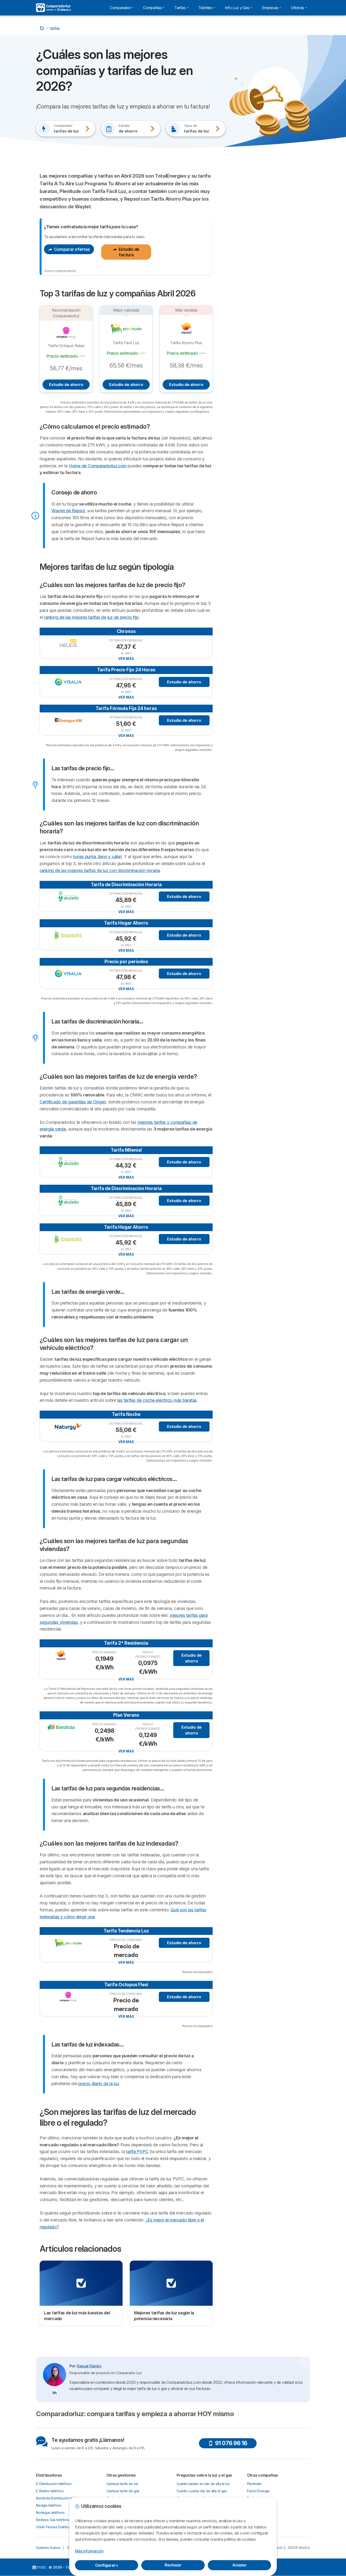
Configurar (106, 2565)
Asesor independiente (60, 271)
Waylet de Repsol (68, 510)
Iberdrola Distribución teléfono (59, 2498)
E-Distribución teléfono (53, 2484)
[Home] (42, 28)
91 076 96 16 (227, 2443)
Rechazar (173, 2565)
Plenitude (254, 2484)
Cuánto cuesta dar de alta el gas (202, 2491)
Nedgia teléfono (49, 2505)
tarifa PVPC (137, 2151)
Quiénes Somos (48, 2548)
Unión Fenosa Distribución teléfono (63, 2527)
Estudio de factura (126, 252)
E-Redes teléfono (50, 2491)
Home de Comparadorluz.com (98, 465)
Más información (89, 2551)
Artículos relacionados (244, 201)
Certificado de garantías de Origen (73, 1101)
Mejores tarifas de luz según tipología (257, 178)
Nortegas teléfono (50, 2512)
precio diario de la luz (98, 2083)
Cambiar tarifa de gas (123, 2491)
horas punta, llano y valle (96, 856)
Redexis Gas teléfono (53, 2520)
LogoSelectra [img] (39, 2567)
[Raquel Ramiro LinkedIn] (54, 2392)
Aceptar (239, 2565)
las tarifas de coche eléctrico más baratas (157, 1400)
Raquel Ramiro (89, 2366)
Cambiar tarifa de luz (122, 2484)
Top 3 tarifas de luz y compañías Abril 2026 (261, 170)
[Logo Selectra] (53, 7)
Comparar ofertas (69, 249)
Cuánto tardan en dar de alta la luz (203, 2484)
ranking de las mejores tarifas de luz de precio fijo (91, 617)
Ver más (126, 658)
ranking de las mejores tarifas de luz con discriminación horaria (100, 870)
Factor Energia (258, 2491)
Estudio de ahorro (66, 384)
